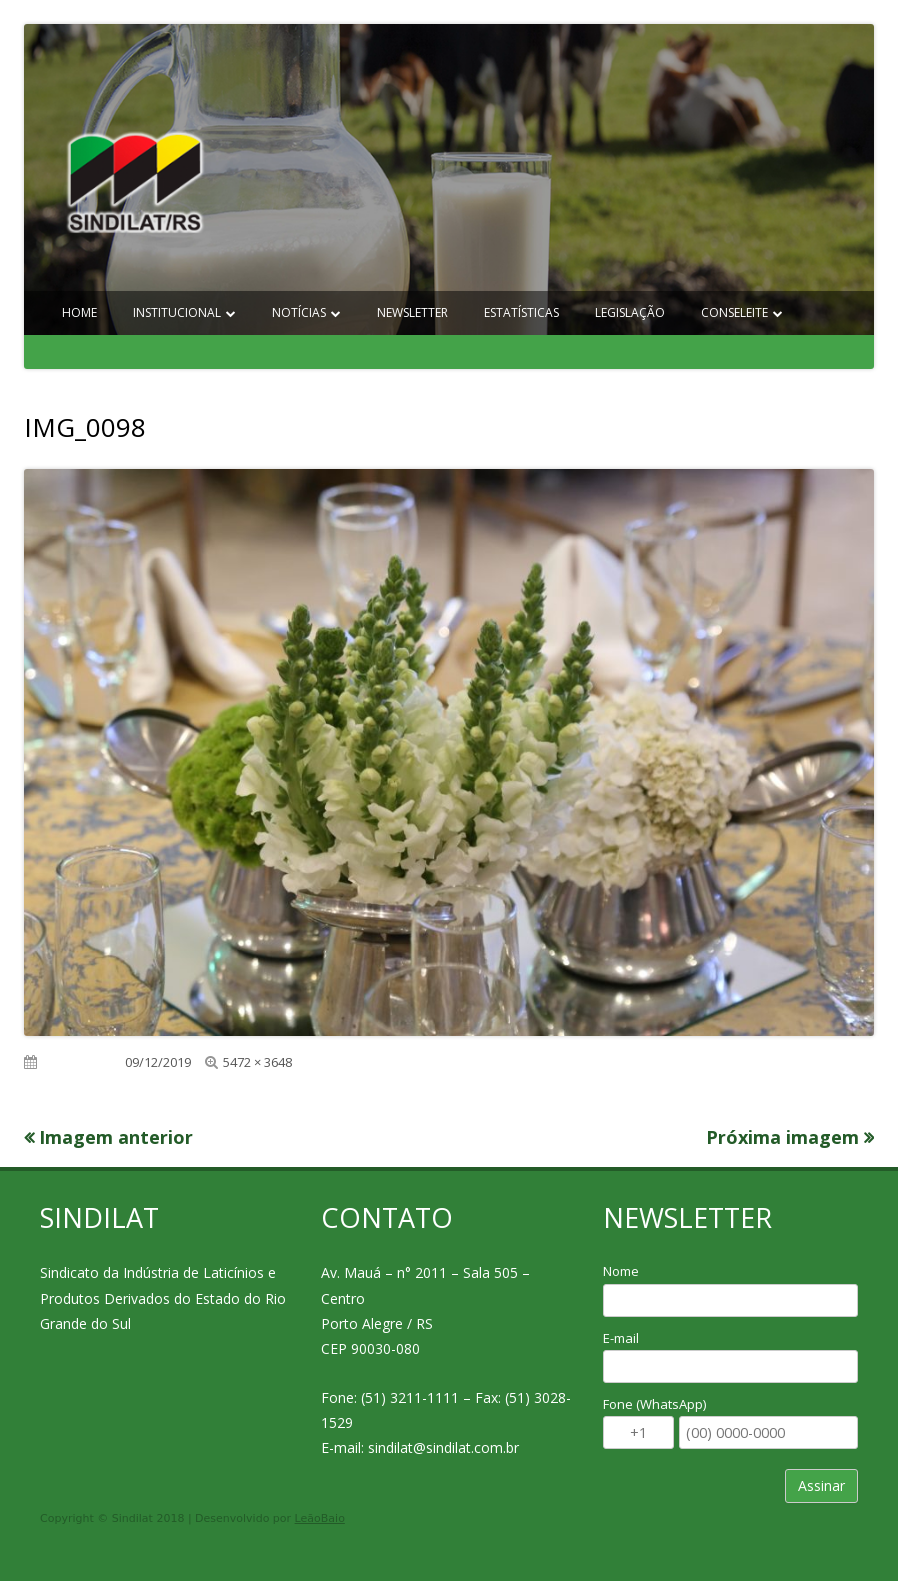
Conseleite (734, 312)
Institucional (177, 312)
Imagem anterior (116, 1137)
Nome (621, 1271)
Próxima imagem (782, 1137)
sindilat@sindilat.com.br (443, 1447)
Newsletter (412, 312)
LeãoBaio (320, 1518)
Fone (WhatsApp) (654, 1404)
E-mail (621, 1338)
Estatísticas (521, 312)
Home (79, 312)
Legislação (630, 312)
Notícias (299, 312)
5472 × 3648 (257, 1062)
